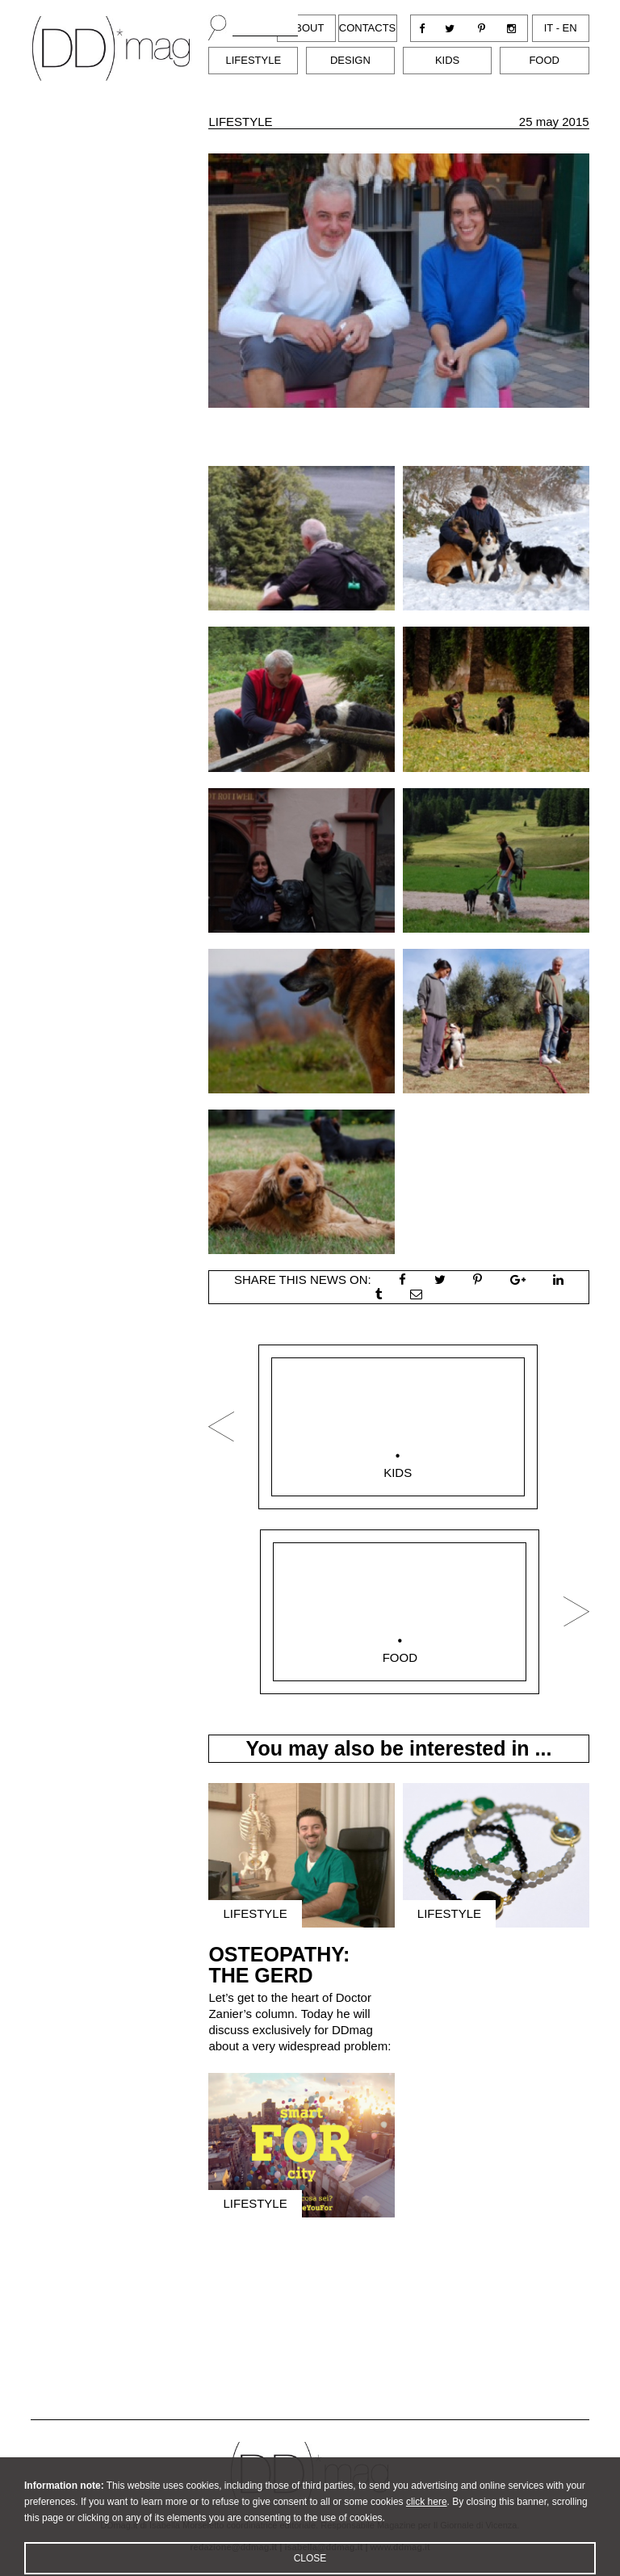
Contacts (367, 28)
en (570, 28)
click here (426, 2516)
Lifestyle (253, 60)
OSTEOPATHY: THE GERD (279, 1965)
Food (544, 60)
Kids (447, 60)
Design (350, 60)
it (548, 28)
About (306, 28)
